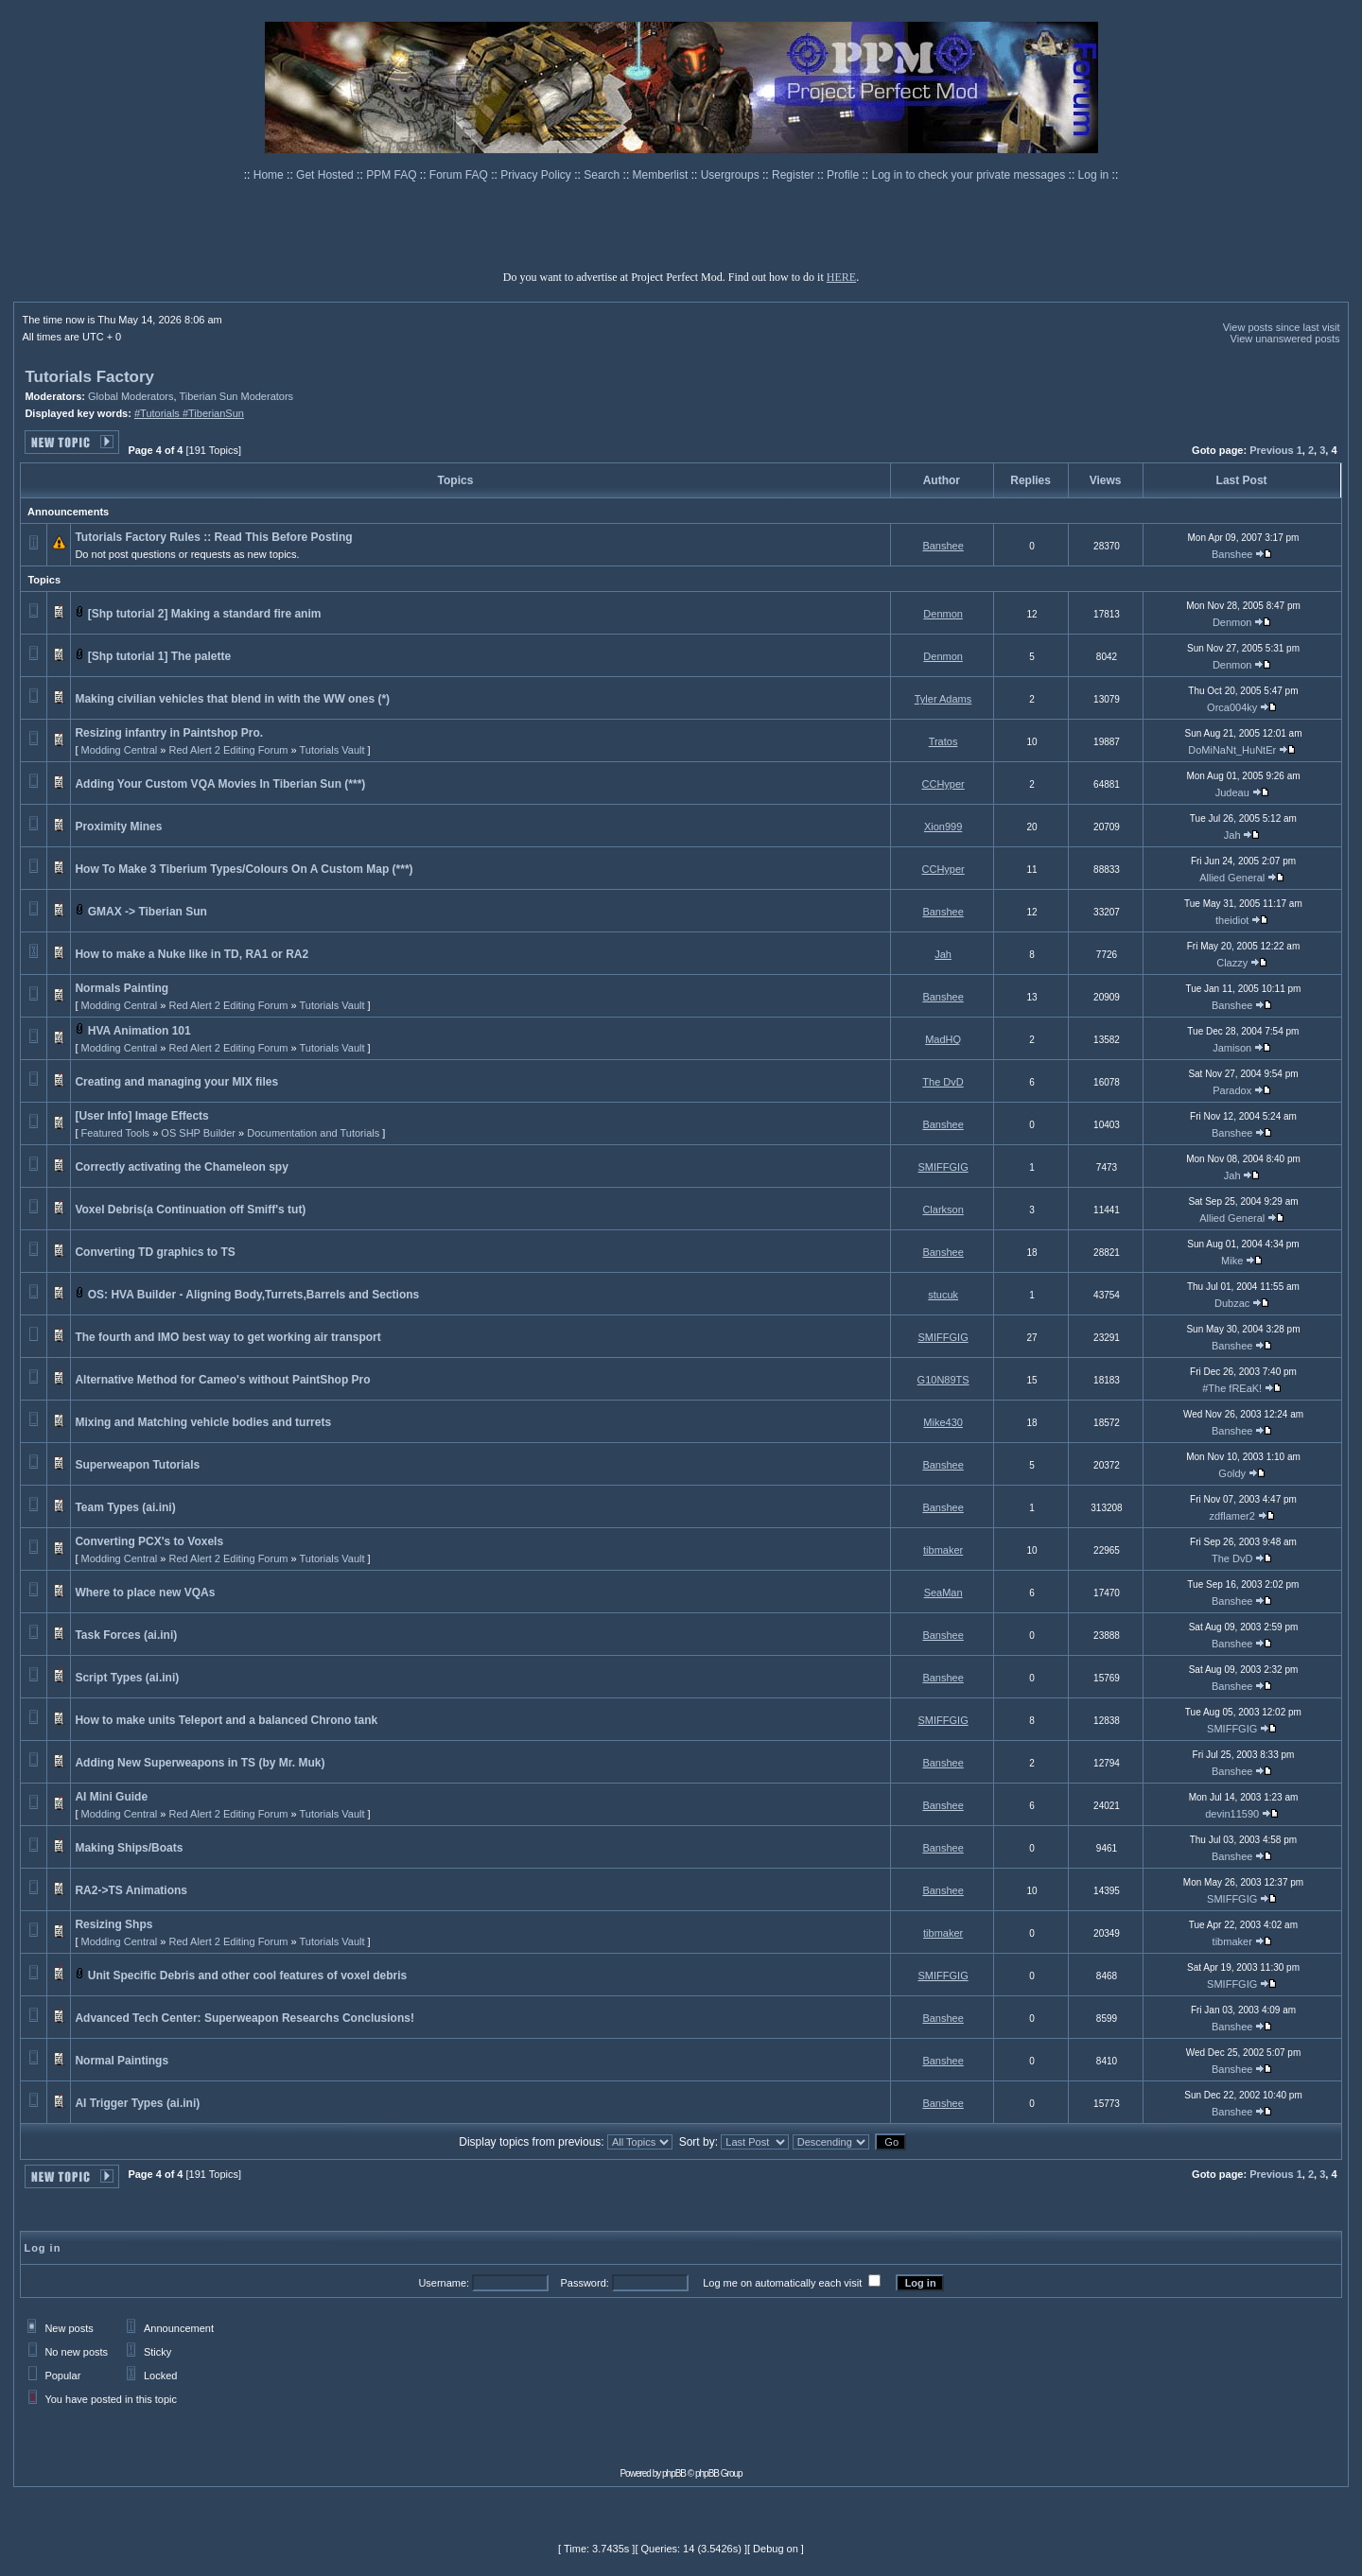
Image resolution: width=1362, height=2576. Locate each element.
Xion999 (943, 826)
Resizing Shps (113, 1924)
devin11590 (1232, 1813)
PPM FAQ (393, 175)
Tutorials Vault (331, 750)
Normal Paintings (121, 2060)
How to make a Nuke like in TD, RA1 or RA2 (191, 954)
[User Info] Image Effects (141, 1116)
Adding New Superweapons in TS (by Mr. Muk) (199, 1762)
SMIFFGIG (943, 1167)
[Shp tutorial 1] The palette (159, 656)
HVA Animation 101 (139, 1030)
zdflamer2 (1232, 1516)
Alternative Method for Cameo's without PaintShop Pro (222, 1379)
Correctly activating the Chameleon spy (181, 1167)
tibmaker (943, 1550)
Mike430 (943, 1422)
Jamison (1232, 1047)
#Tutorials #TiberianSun (189, 413)
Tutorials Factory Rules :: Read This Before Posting (213, 537)
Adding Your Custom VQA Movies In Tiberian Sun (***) (220, 784)
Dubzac (1231, 1303)
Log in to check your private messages (969, 175)
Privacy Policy (537, 175)
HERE (841, 277)
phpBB (674, 2473)
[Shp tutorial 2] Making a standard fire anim (205, 613)
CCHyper (943, 784)
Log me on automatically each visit (782, 2283)
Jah (1232, 835)
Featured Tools (115, 1133)
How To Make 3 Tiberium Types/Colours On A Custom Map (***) (243, 869)
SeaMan (943, 1592)
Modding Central (119, 750)
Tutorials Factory (89, 377)
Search (603, 175)
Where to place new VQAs (145, 1592)
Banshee (942, 545)
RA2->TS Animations (131, 1890)
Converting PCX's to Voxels (149, 1541)
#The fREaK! (1232, 1388)
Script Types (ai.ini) (127, 1677)
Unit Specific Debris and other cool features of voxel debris (247, 1975)
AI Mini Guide (111, 1796)
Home (270, 175)
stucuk (943, 1294)
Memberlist (662, 175)
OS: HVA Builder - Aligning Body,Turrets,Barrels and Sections (254, 1294)
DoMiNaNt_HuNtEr (1232, 750)
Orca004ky (1232, 707)
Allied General (1232, 877)
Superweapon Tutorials (137, 1464)
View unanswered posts (1285, 338)
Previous (1271, 450)
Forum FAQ (460, 175)
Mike (1232, 1260)
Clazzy (1232, 962)
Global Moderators (131, 396)
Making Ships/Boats (129, 1847)
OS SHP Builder (198, 1133)
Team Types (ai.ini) (125, 1507)
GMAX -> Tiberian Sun (147, 911)
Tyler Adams (943, 699)
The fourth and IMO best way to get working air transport (227, 1337)
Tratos (943, 741)
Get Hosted (326, 175)
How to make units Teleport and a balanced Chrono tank (226, 1720)
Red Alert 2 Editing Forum (228, 750)
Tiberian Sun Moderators (236, 396)
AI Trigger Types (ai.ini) (137, 2103)
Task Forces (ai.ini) (126, 1635)
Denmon (943, 613)
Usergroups (731, 175)
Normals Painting (121, 988)
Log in (1093, 175)
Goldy (1232, 1473)
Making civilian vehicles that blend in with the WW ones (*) (232, 698)
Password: (584, 2283)
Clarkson (942, 1209)
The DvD (942, 1082)
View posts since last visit (1281, 327)
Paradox (1232, 1090)
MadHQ (943, 1039)
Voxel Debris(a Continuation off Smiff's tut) (190, 1209)
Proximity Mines (118, 826)
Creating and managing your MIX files (176, 1081)
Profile (844, 175)
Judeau (1232, 792)
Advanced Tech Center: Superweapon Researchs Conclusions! (244, 2018)
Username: (443, 2283)
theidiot (1231, 920)
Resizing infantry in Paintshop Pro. (169, 733)
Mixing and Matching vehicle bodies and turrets (203, 1422)
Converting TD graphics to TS (155, 1252)
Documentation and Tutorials (313, 1133)
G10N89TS (943, 1379)
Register (794, 175)
